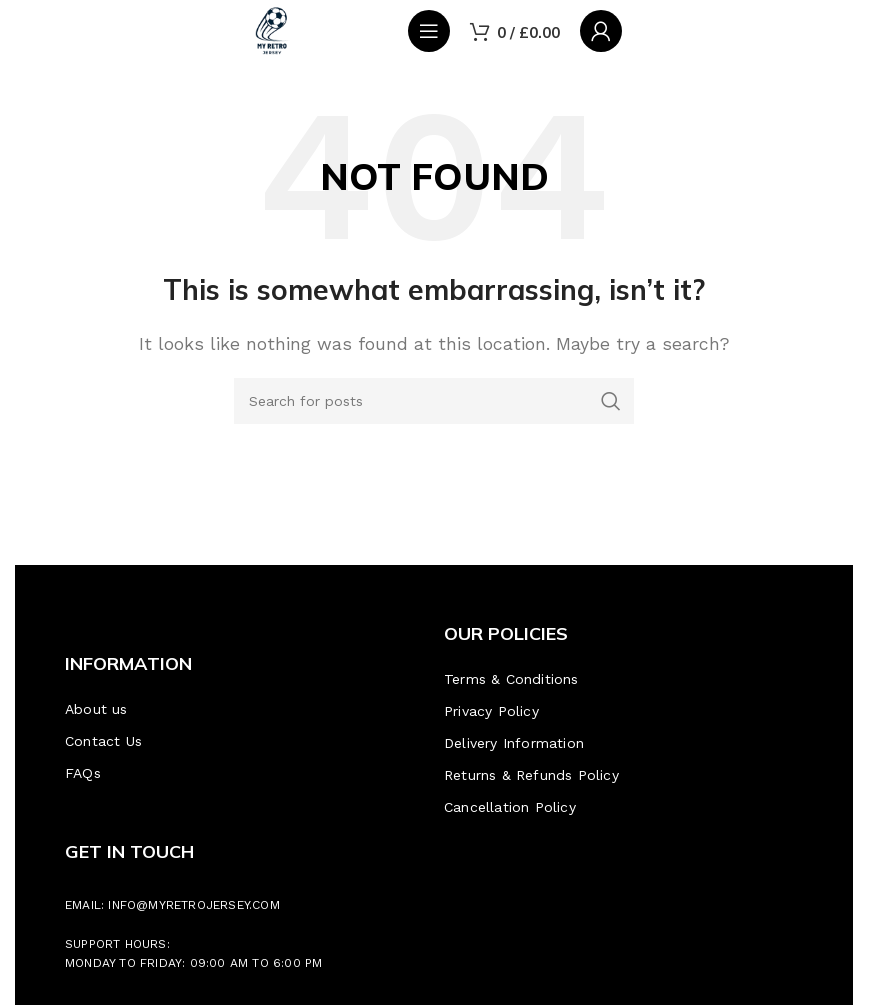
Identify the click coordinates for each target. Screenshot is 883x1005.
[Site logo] (272, 29)
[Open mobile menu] (429, 31)
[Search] (434, 401)
